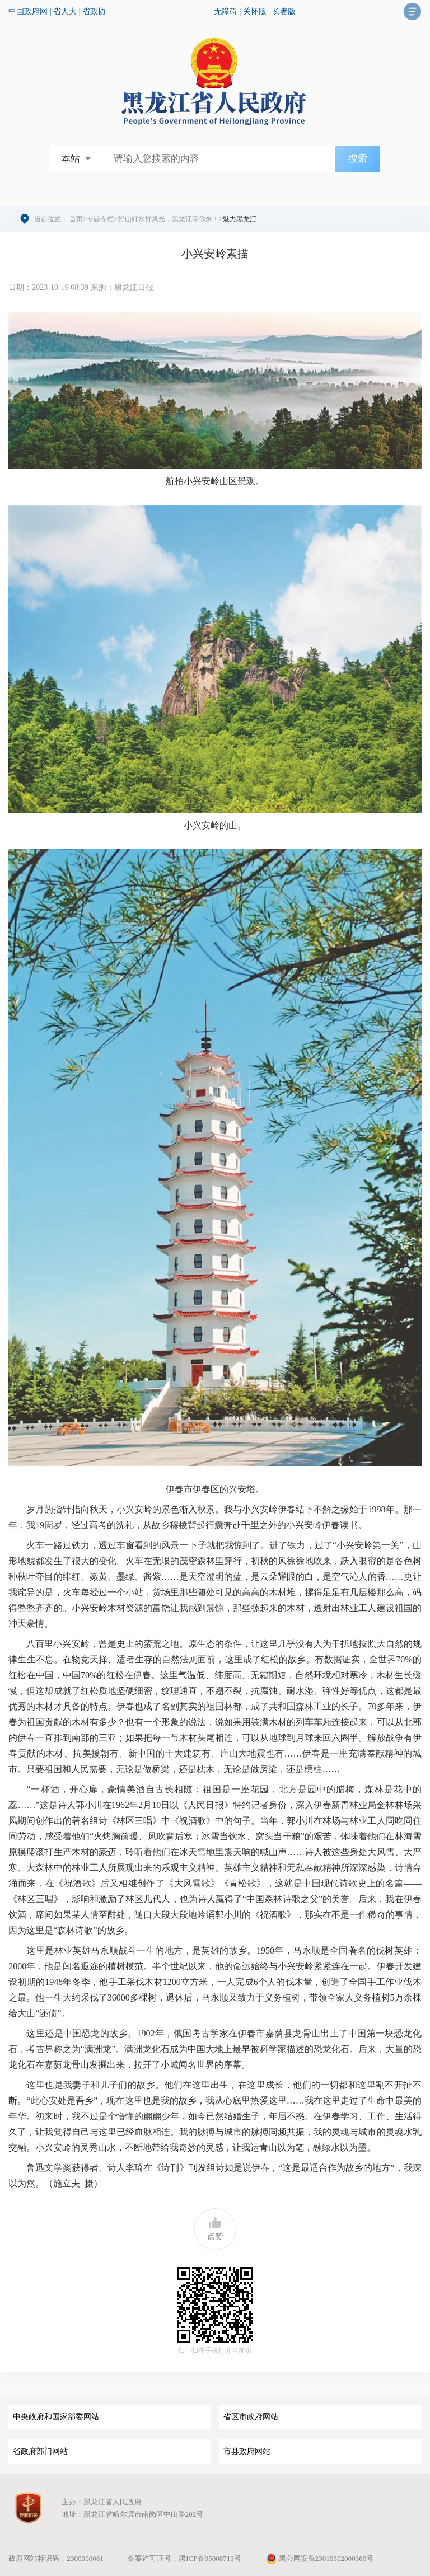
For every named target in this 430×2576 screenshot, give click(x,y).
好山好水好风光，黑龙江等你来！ (168, 219)
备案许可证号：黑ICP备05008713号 (184, 2558)
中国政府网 (28, 11)
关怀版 (255, 11)
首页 (76, 219)
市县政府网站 (246, 2451)
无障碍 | (228, 11)
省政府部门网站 (40, 2451)
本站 (70, 158)
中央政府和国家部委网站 (56, 2417)
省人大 (65, 11)
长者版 (284, 11)
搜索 (357, 158)
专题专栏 (100, 219)
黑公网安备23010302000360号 (319, 2558)
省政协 (94, 11)
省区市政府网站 (250, 2417)
